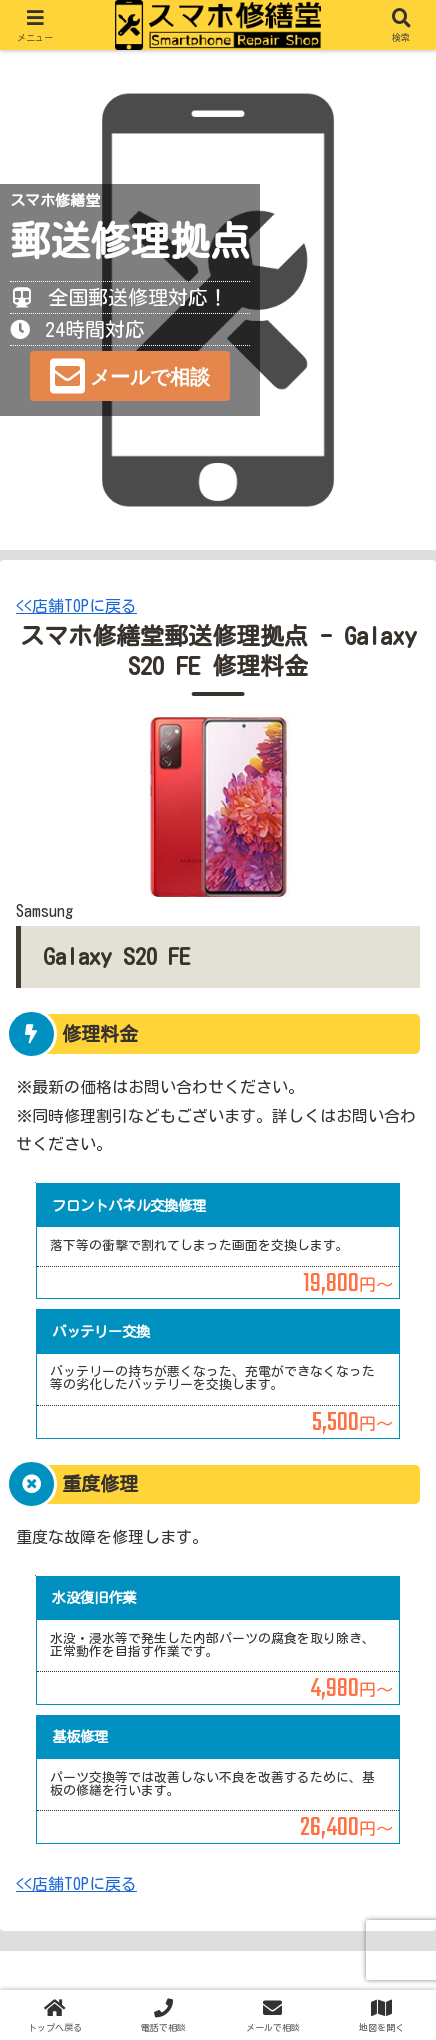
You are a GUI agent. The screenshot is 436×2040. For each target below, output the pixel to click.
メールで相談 (150, 377)
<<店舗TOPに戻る (76, 606)
